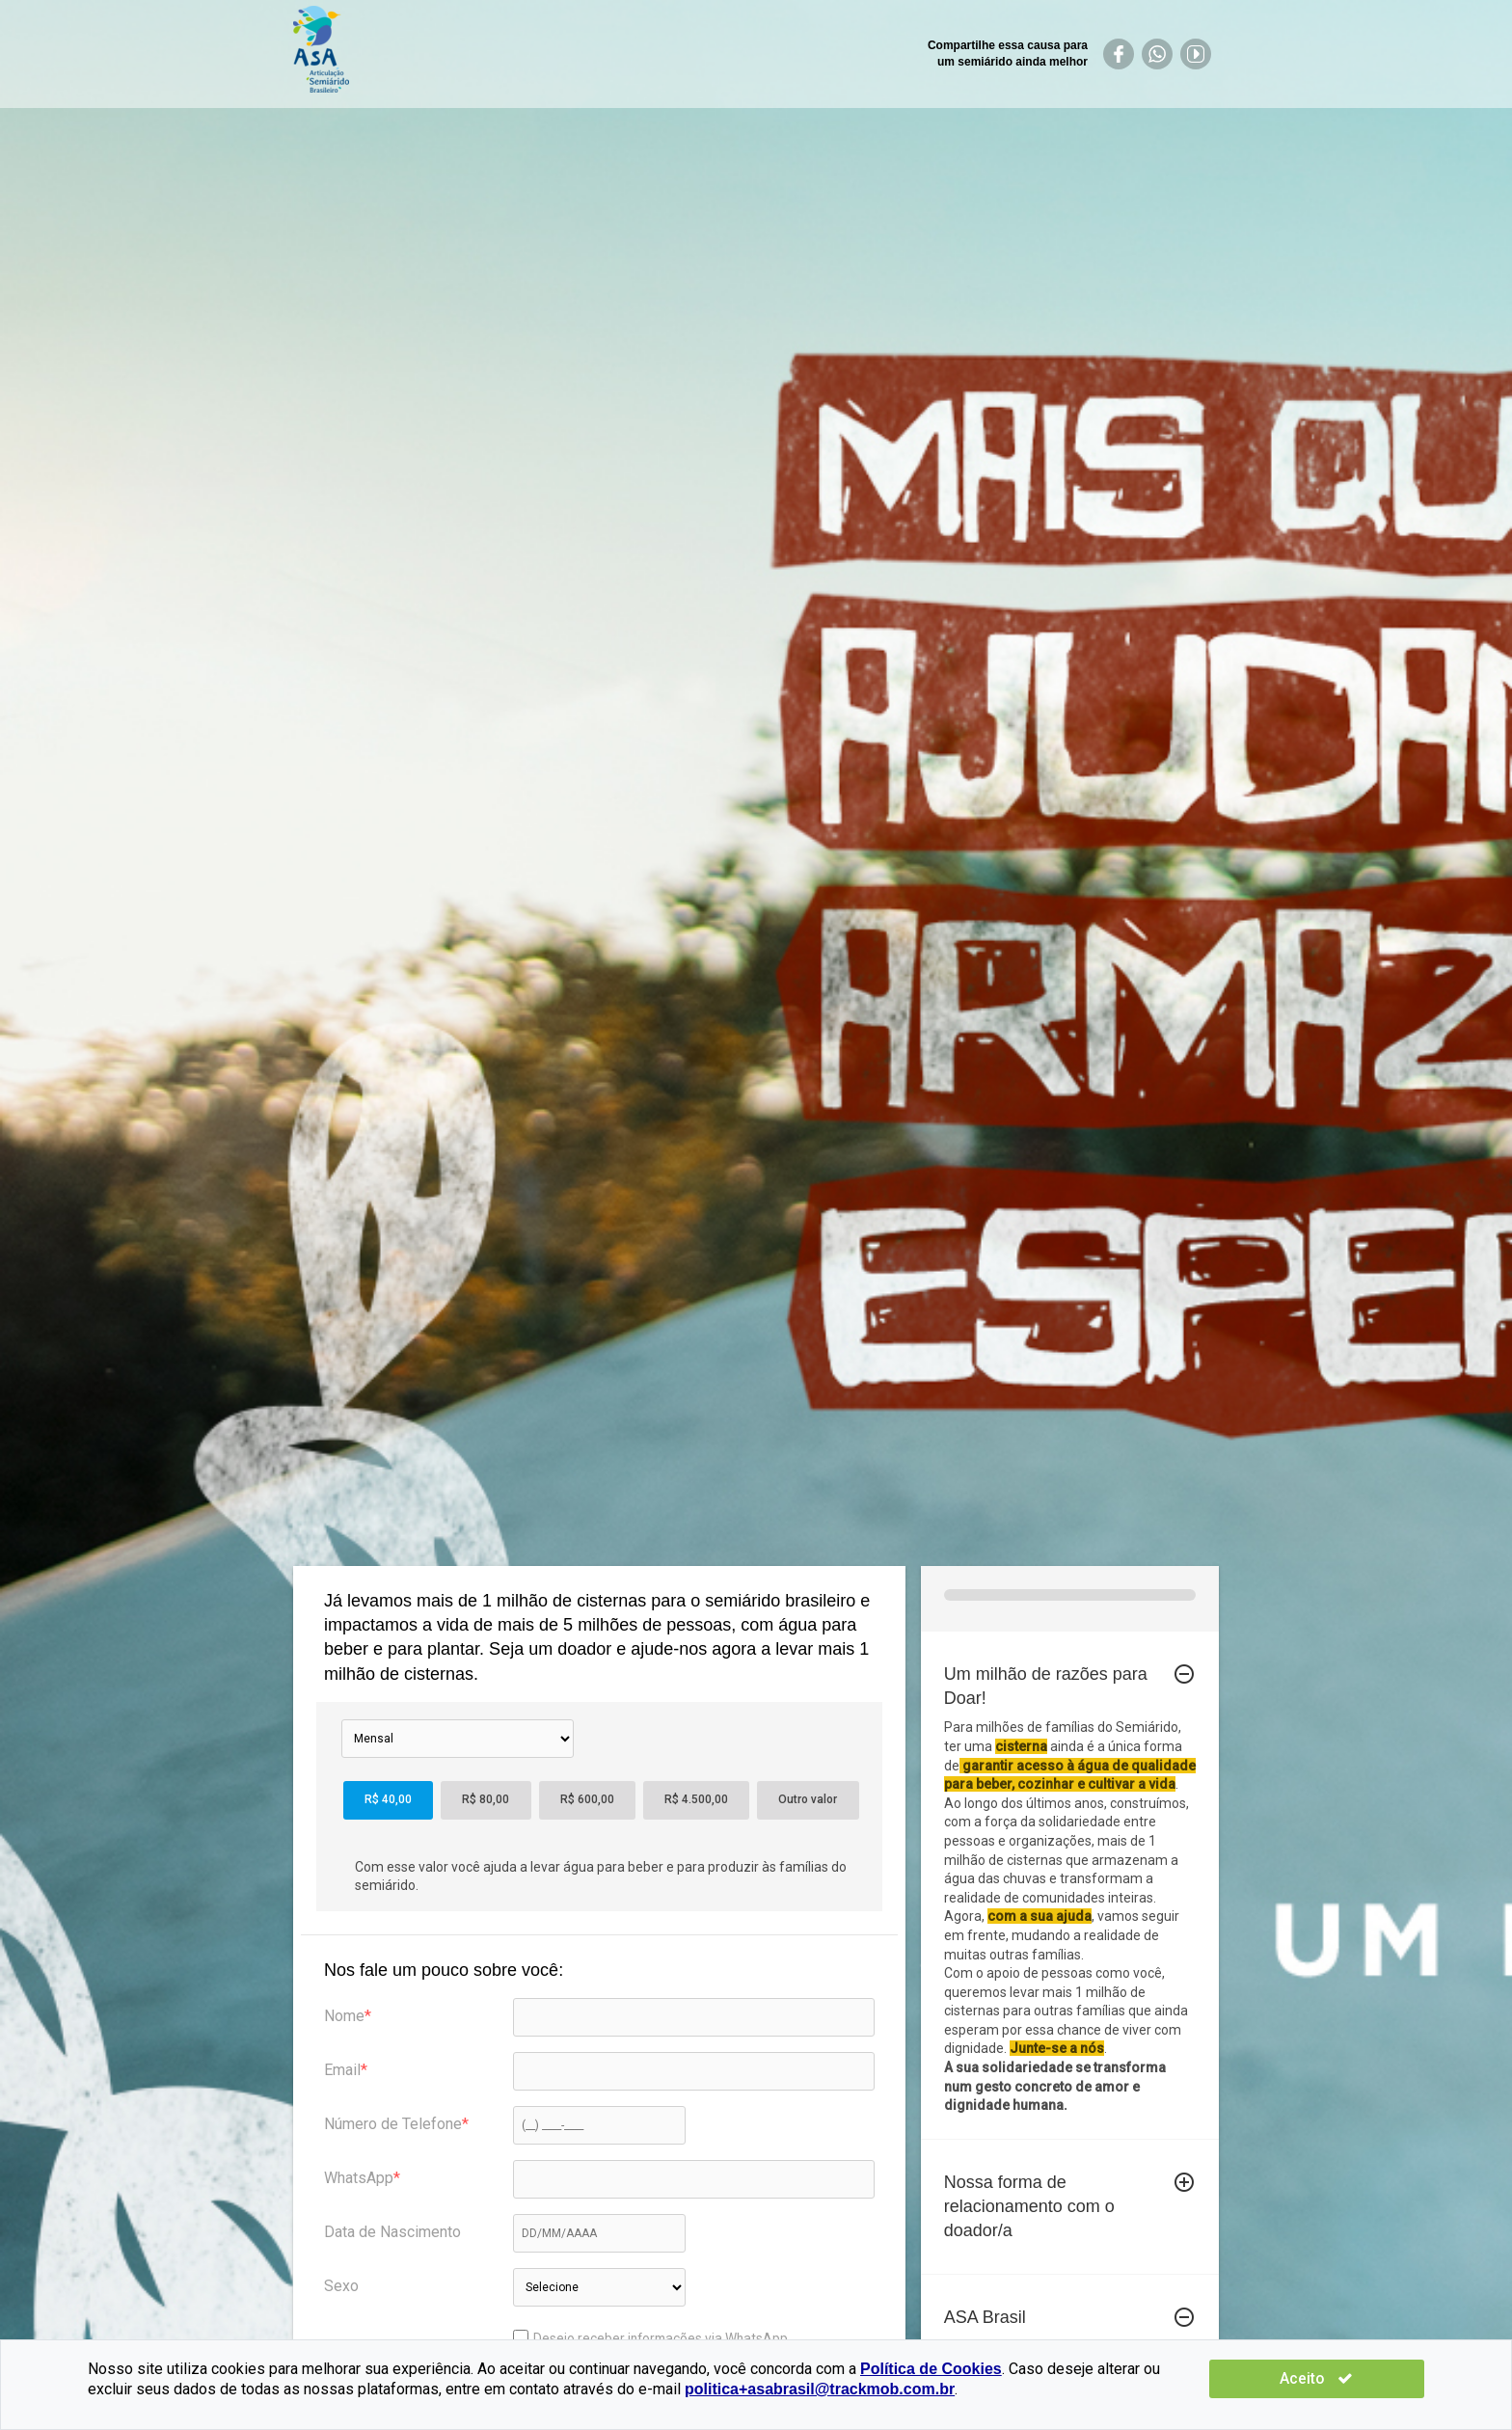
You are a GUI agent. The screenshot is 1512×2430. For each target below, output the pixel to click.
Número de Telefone (393, 2124)
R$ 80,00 (485, 1799)
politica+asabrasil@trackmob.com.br (688, 2389)
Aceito (1367, 2378)
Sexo (341, 2286)
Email (342, 2070)
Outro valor (807, 1799)
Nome (344, 2016)
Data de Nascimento (392, 2232)
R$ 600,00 (587, 1799)
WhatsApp (358, 2178)
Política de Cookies (931, 2369)
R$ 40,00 (388, 1799)
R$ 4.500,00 (696, 1799)
